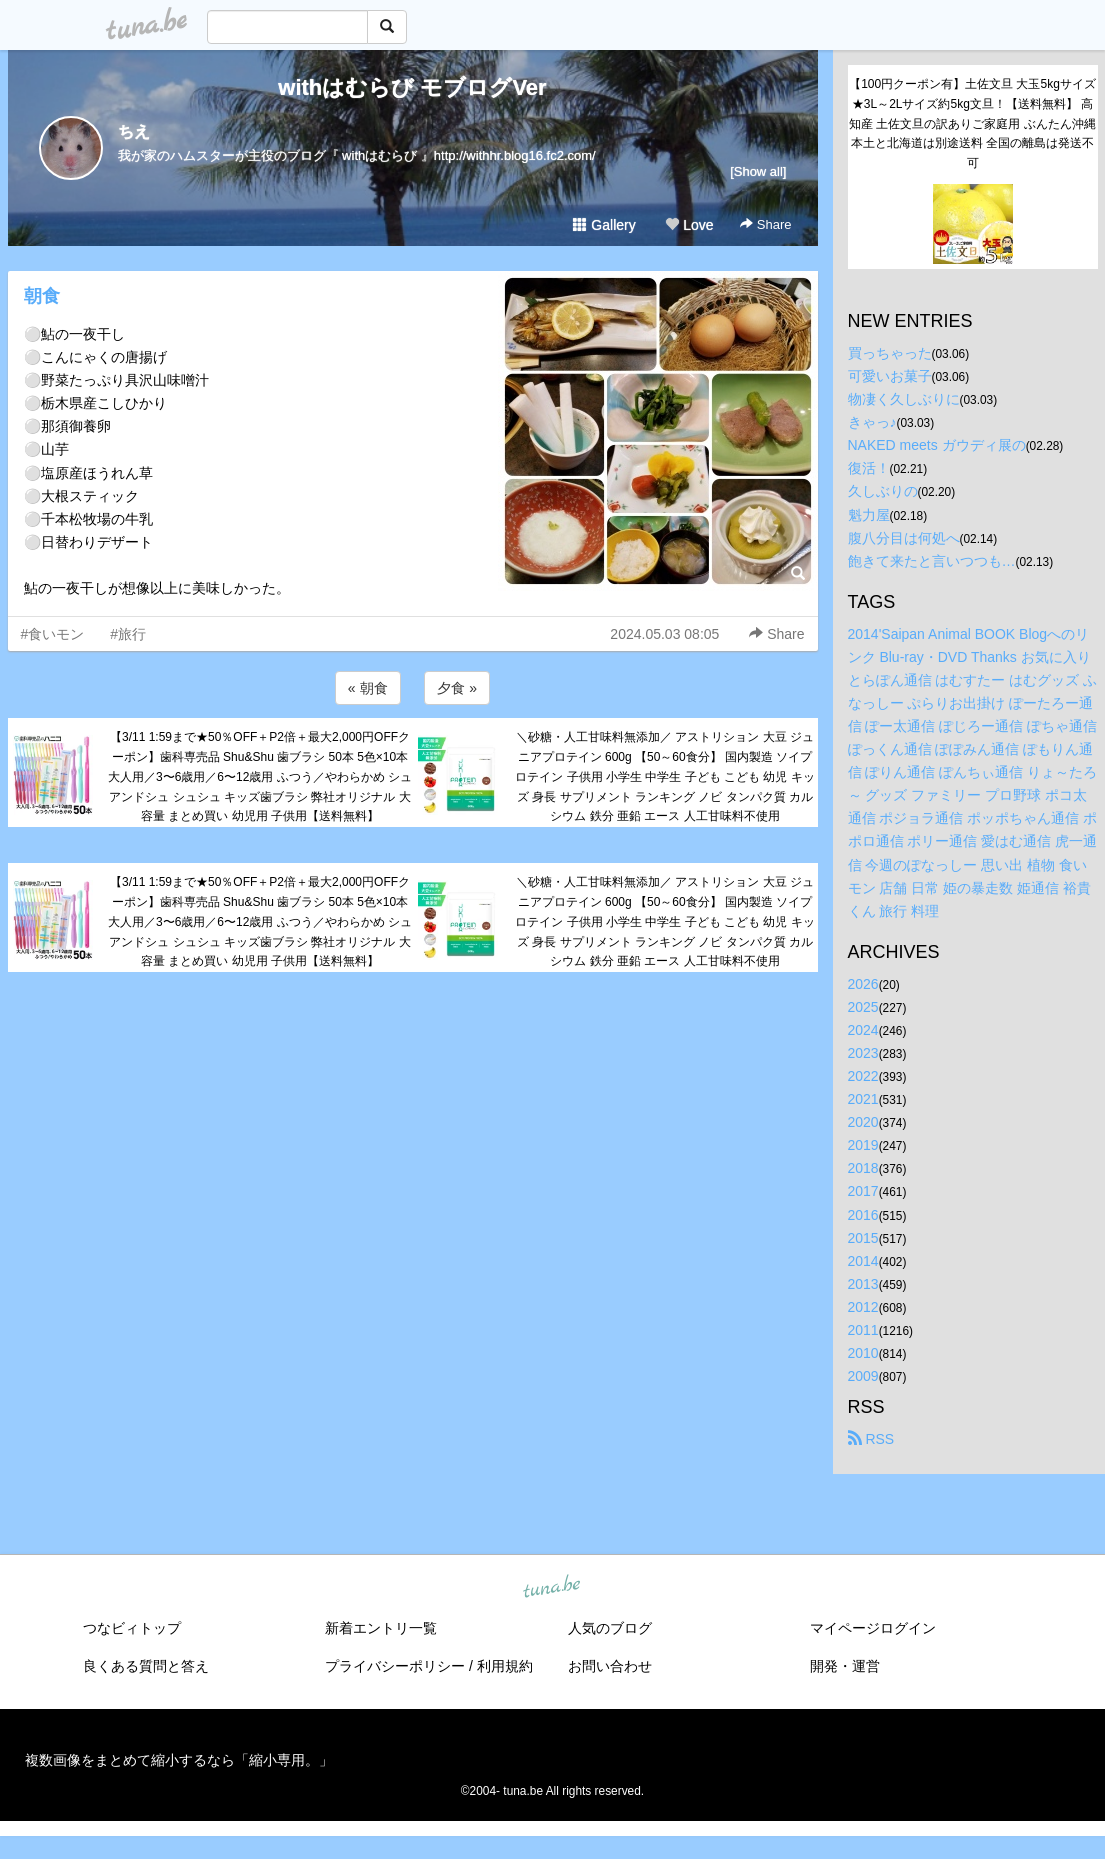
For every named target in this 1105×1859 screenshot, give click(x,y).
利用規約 (505, 1666)
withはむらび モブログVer (412, 87)
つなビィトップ (132, 1628)
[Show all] (758, 171)
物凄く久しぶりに (904, 399)
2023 (863, 1053)
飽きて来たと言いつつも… (932, 561)
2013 (863, 1284)
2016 (863, 1215)
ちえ (134, 131)
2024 (863, 1030)
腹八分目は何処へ (904, 538)
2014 (863, 1261)
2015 (863, 1238)
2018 (863, 1168)
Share (765, 224)
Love (689, 225)
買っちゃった (890, 353)
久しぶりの (883, 491)
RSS (871, 1439)
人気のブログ (610, 1628)
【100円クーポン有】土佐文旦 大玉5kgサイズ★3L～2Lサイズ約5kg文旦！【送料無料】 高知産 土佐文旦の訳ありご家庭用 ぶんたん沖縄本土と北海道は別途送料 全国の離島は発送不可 (972, 123)
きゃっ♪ (872, 422)
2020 (863, 1122)
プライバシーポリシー (395, 1666)
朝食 (42, 296)
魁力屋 (869, 515)
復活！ (869, 468)
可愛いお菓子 (890, 376)
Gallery (604, 225)
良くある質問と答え (146, 1666)
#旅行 (128, 634)
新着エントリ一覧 (381, 1628)
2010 (863, 1353)
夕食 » (457, 688)
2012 (863, 1307)
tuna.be (552, 1588)
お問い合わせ (610, 1666)
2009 (863, 1376)
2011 (863, 1330)
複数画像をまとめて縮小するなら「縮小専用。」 (179, 1760)
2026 (863, 984)
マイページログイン (873, 1628)
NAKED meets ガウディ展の (937, 445)
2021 (863, 1099)
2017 (863, 1191)
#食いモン (53, 634)
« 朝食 (368, 688)
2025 (863, 1007)
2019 (863, 1145)
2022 (863, 1076)
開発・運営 (845, 1666)
